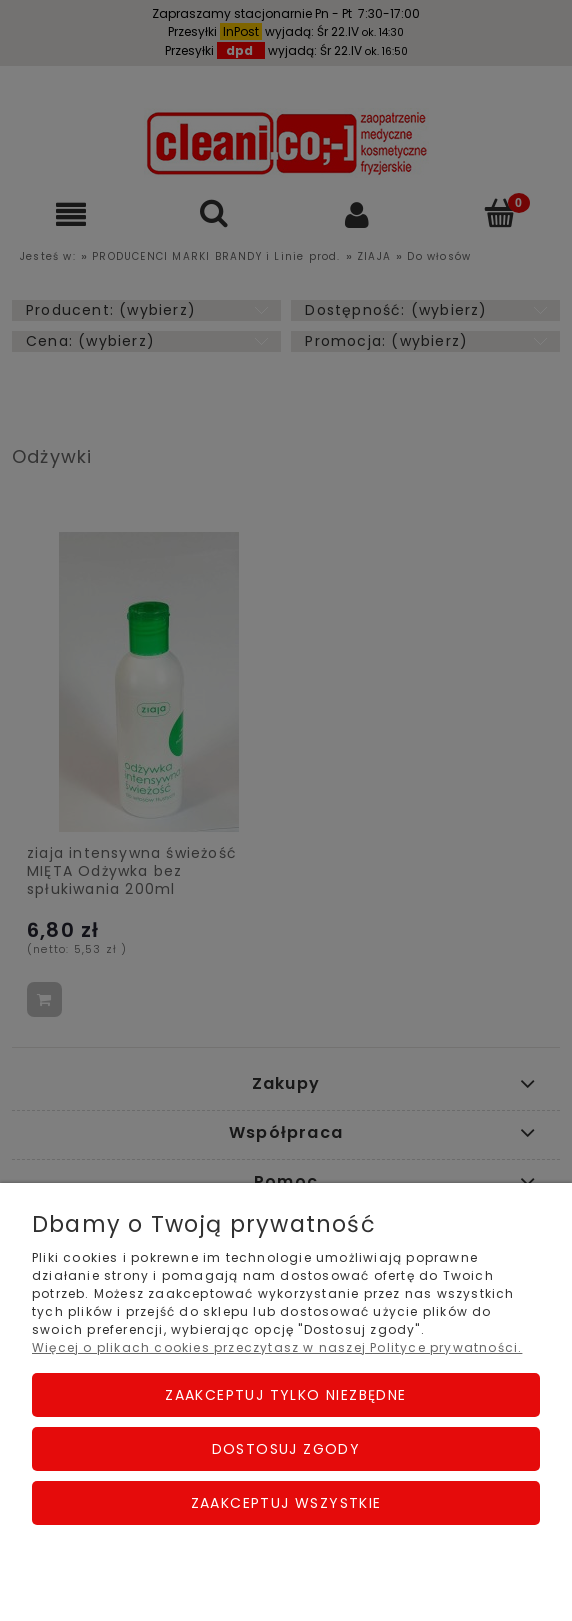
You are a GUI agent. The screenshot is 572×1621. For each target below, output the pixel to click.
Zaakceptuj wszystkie (286, 1503)
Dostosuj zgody (286, 1449)
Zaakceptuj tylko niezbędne (285, 1395)
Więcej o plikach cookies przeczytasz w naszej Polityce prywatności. (277, 1347)
